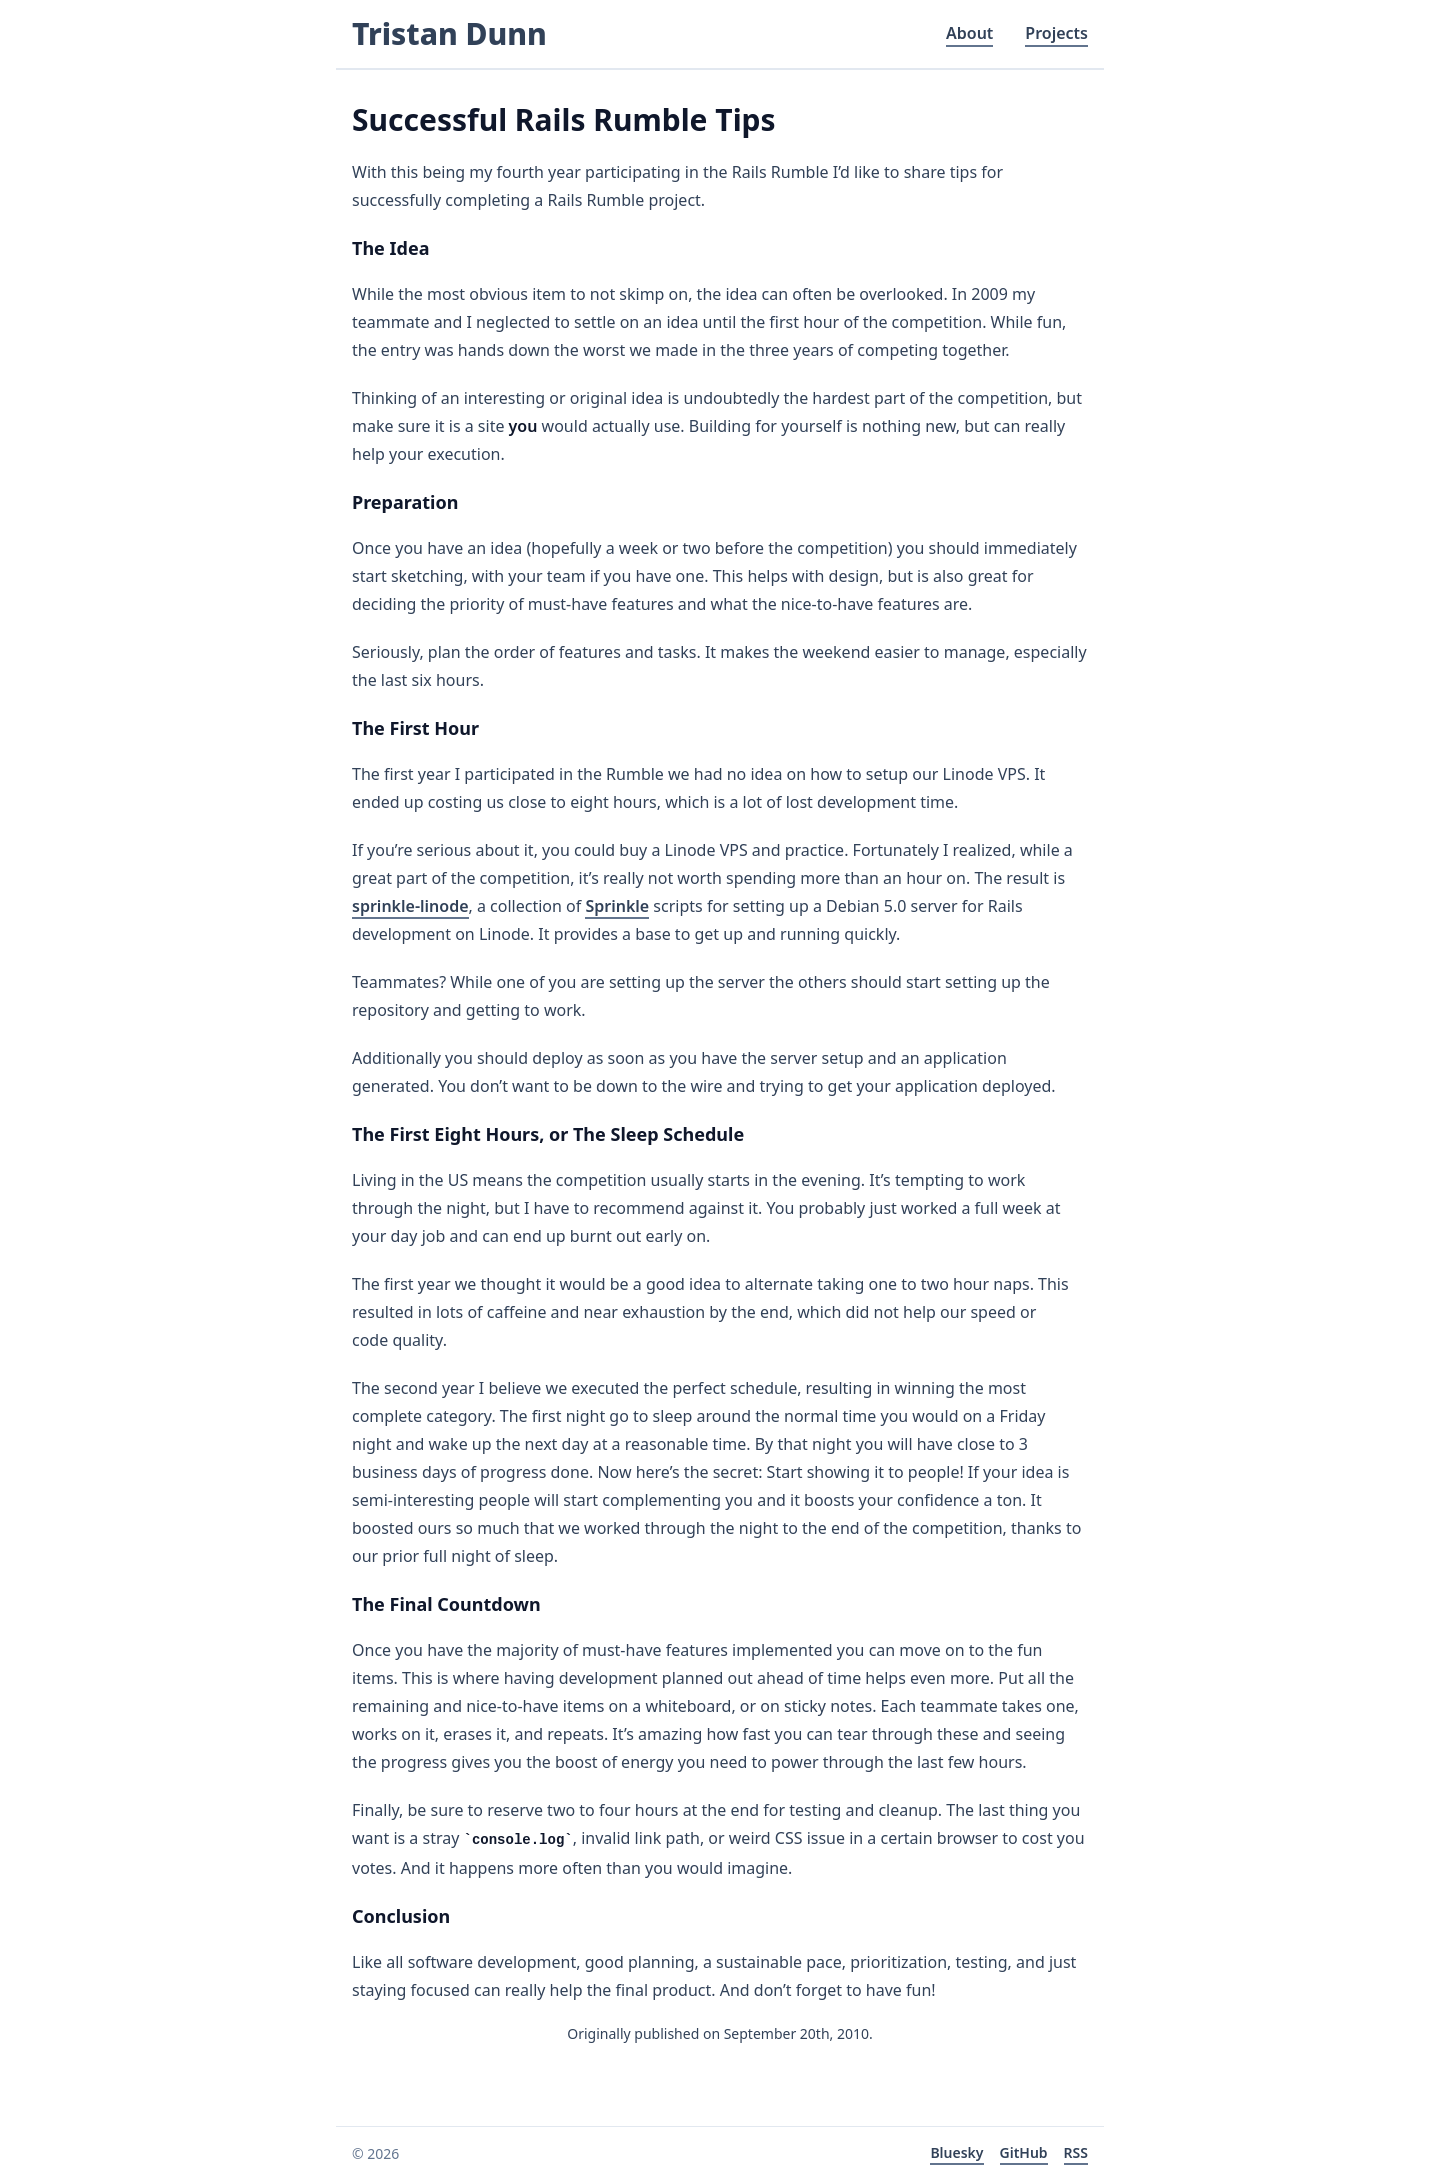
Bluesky (956, 2152)
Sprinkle (617, 906)
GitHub (1024, 2152)
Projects (1056, 33)
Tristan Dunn (449, 33)
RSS (1076, 2152)
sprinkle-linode (410, 906)
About (969, 33)
